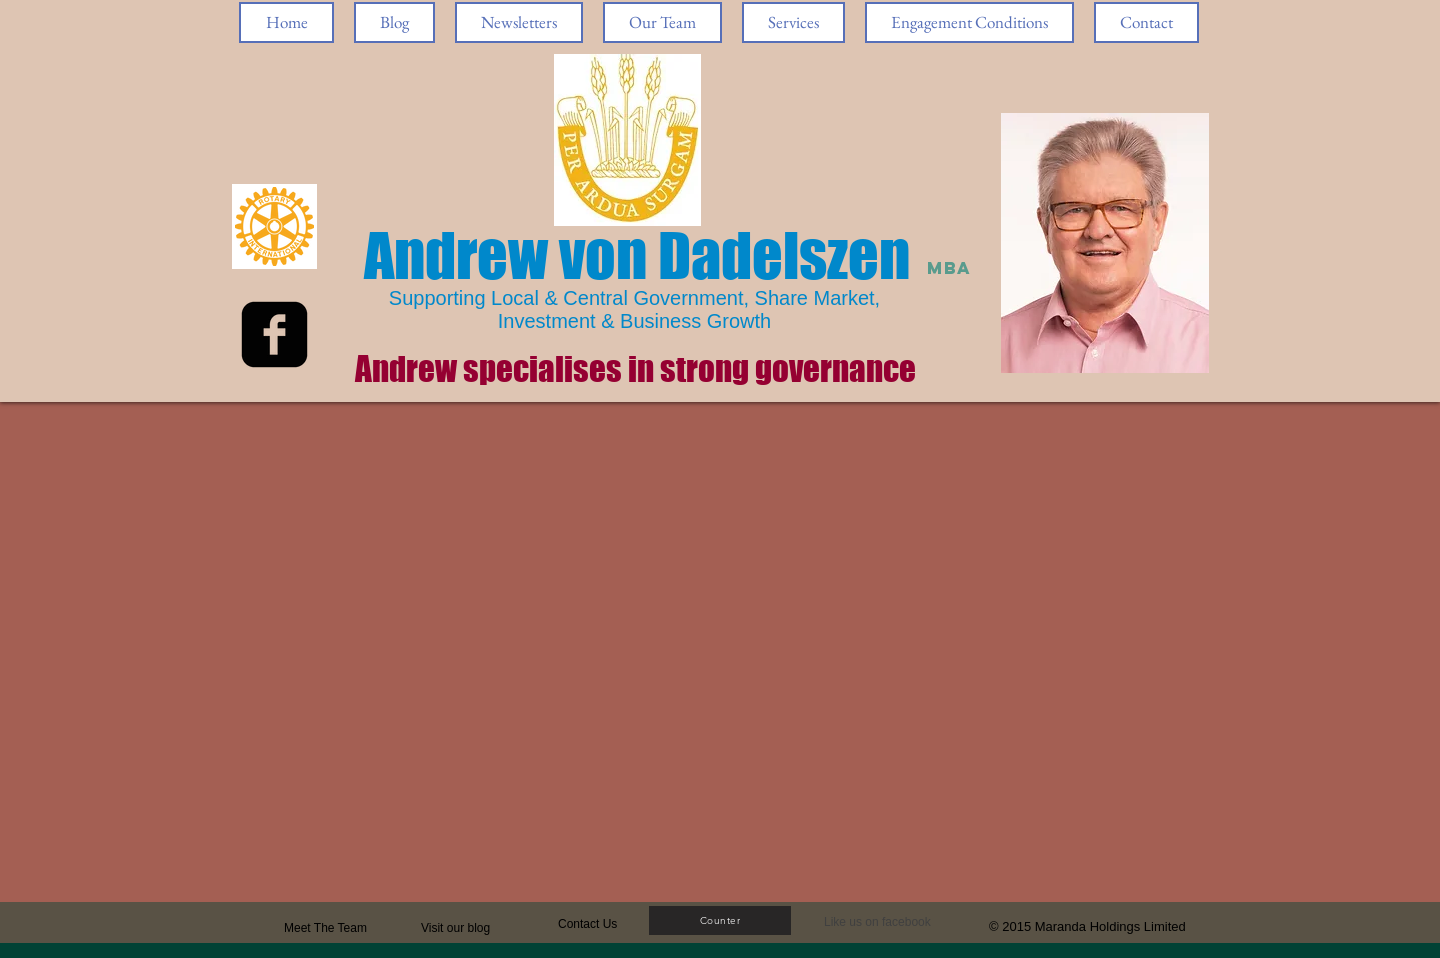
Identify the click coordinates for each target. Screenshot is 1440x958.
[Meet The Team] (360, 928)
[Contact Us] (605, 924)
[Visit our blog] (468, 928)
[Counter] (720, 920)
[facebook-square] (274, 334)
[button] (883, 922)
